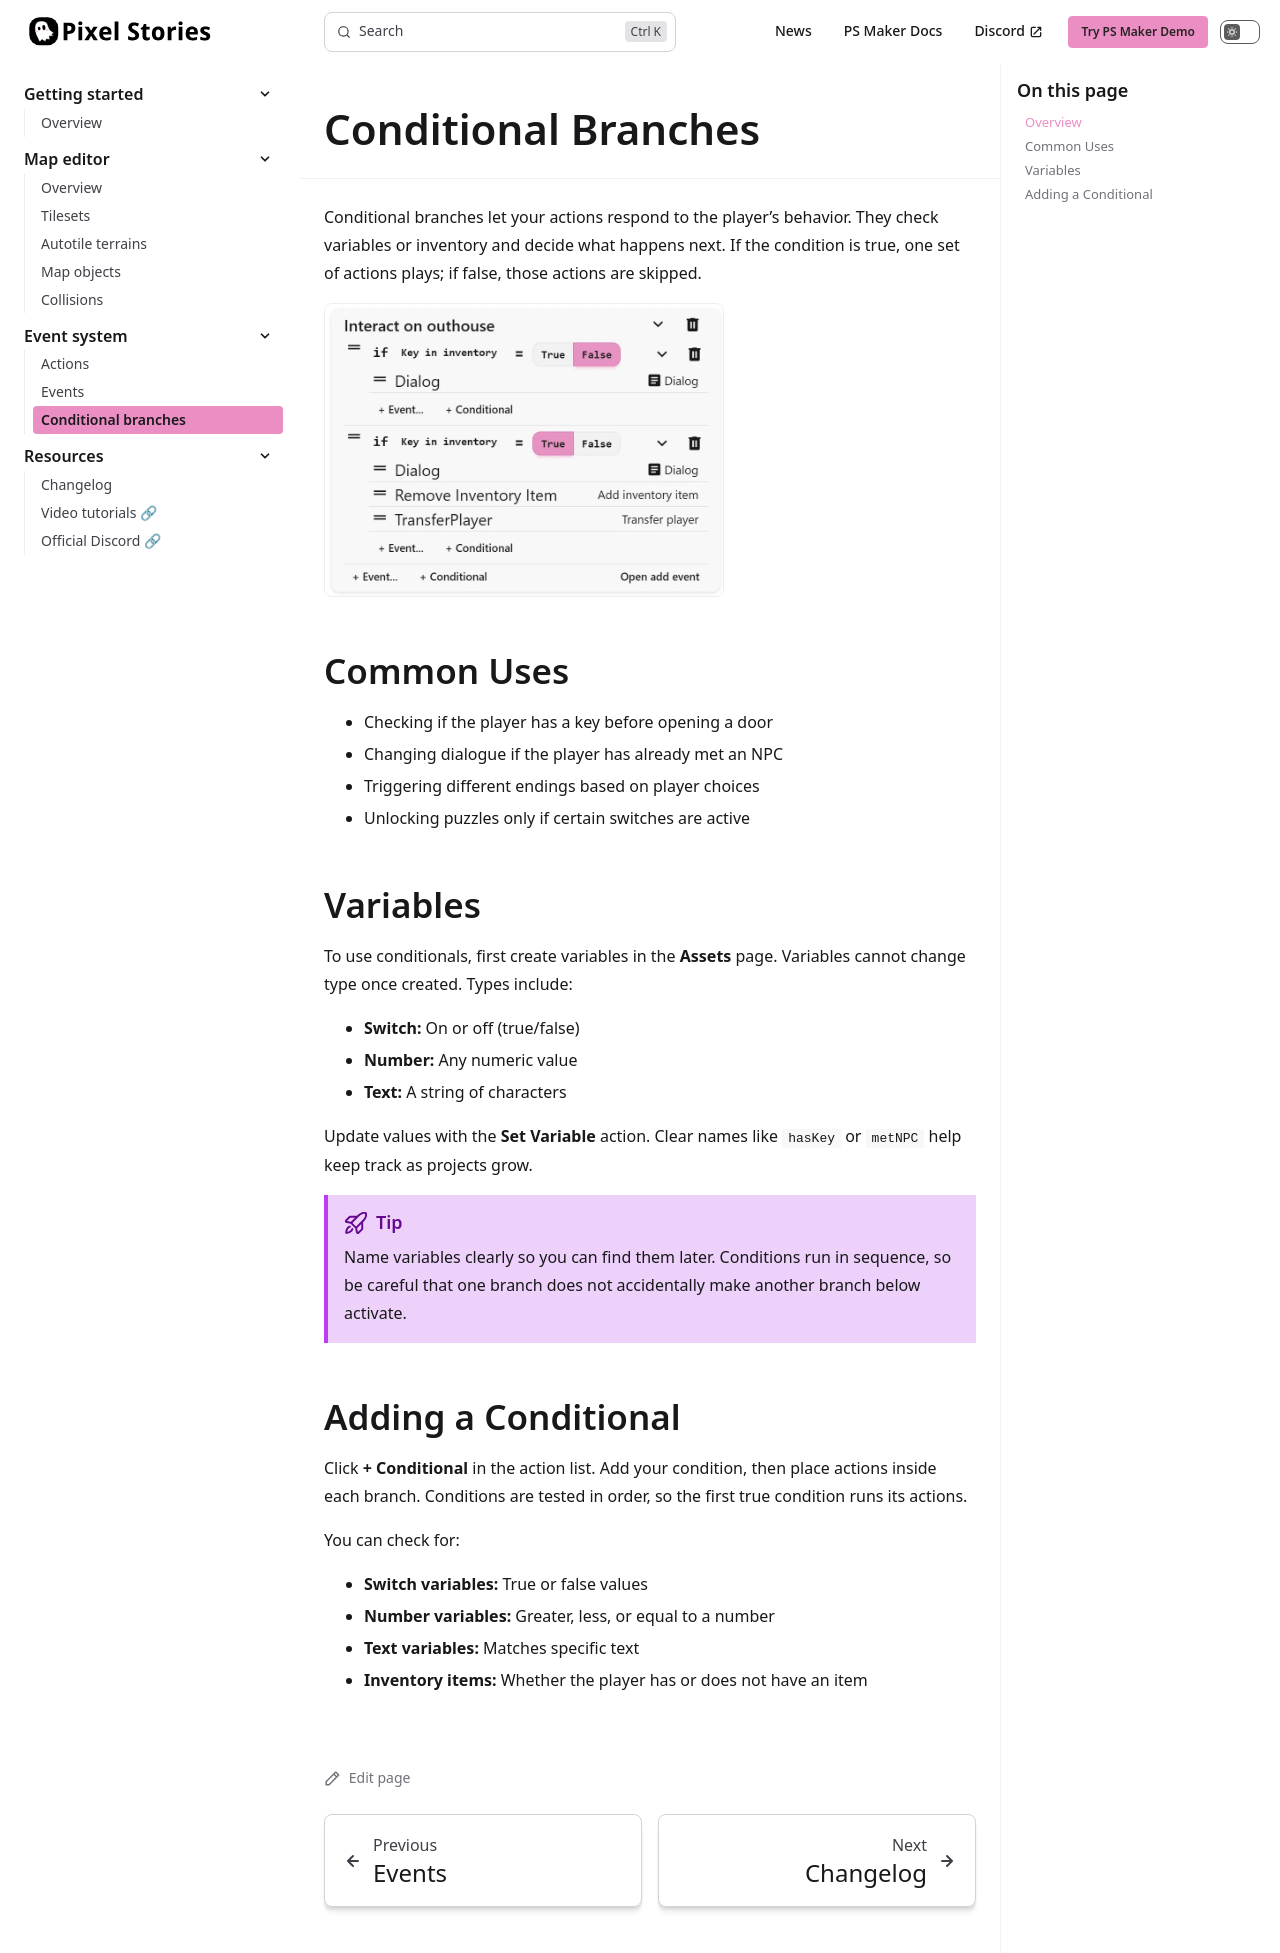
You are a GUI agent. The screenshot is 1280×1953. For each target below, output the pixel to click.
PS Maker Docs (893, 30)
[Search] (500, 32)
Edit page (367, 1777)
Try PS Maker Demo (1138, 31)
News (793, 30)
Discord (1009, 30)
